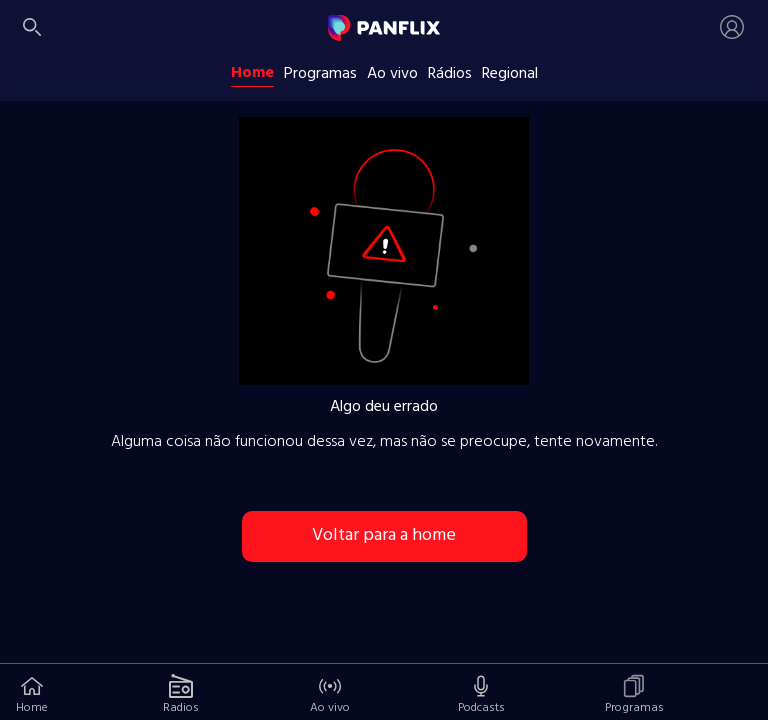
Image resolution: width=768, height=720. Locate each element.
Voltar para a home (384, 535)
